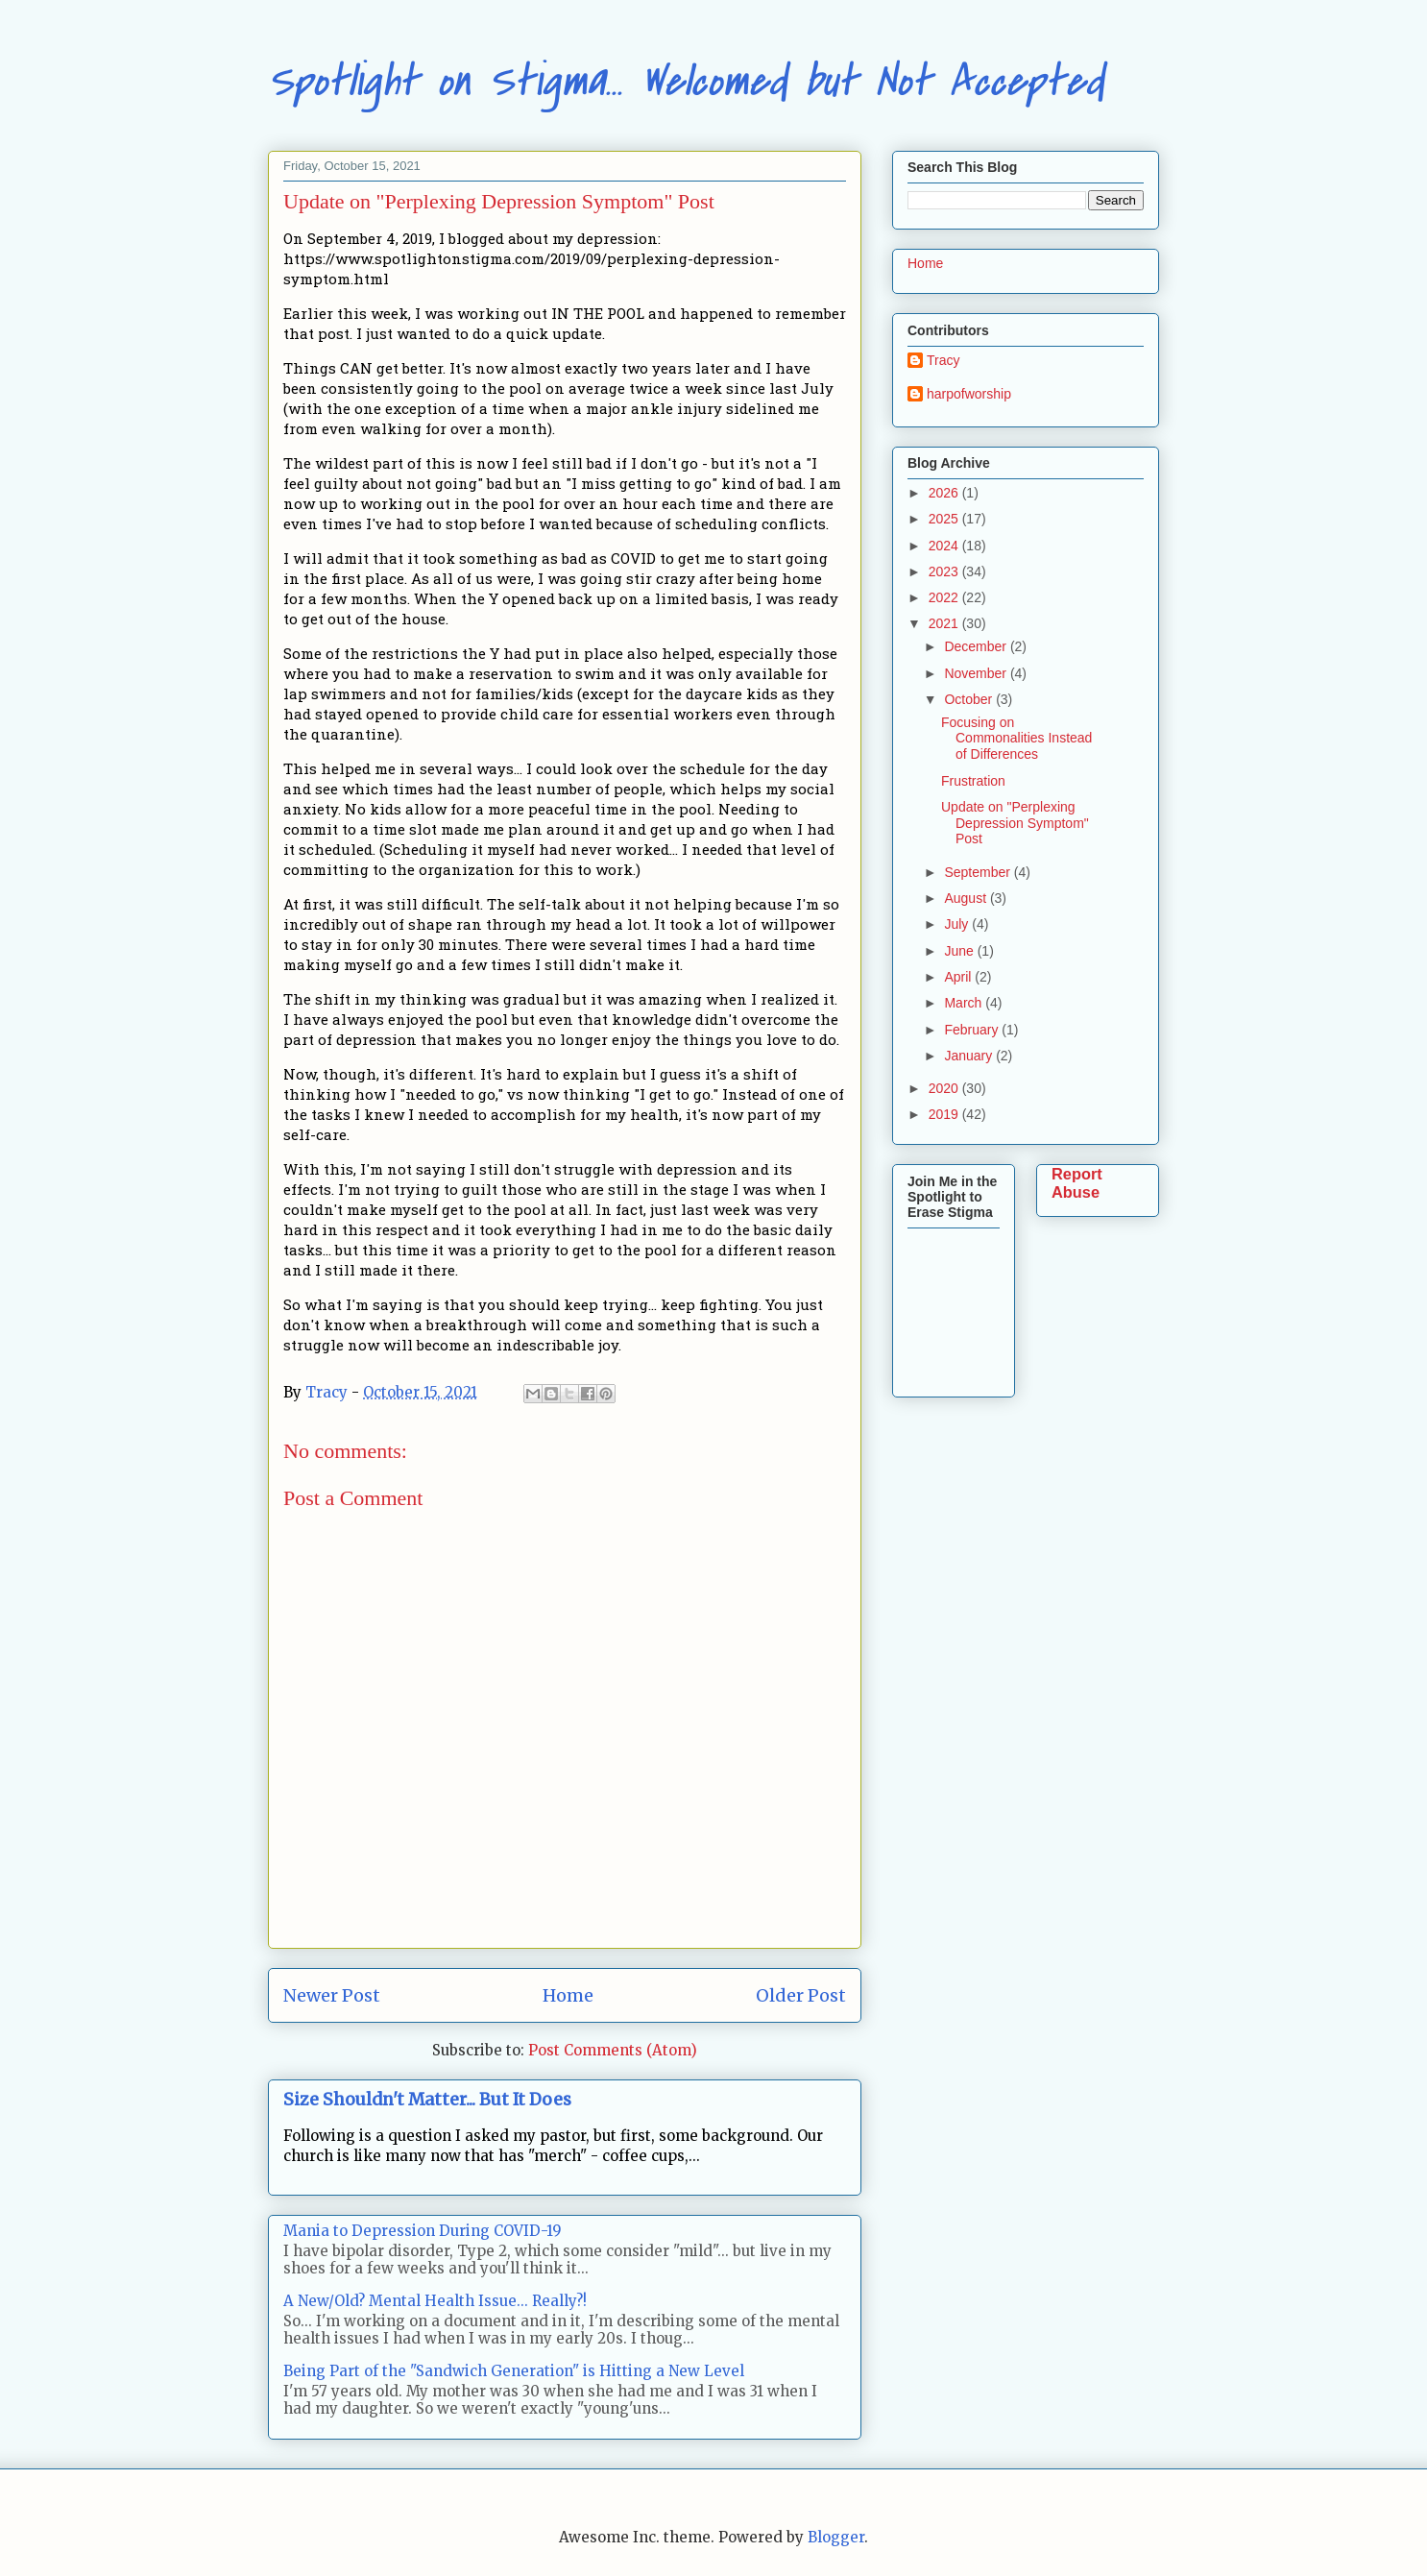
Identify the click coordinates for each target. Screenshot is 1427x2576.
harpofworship (969, 393)
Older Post (801, 1995)
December (976, 646)
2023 (945, 571)
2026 (945, 492)
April (959, 976)
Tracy (943, 360)
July (958, 924)
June (960, 951)
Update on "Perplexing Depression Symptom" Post (1015, 823)
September (978, 872)
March (964, 1002)
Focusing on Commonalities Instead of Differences (1016, 739)
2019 (945, 1114)
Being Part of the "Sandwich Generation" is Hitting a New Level (513, 2371)
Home (568, 1995)
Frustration (973, 781)
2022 (945, 597)
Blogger (836, 2537)
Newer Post (331, 1995)
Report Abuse (1077, 1183)
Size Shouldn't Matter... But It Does (427, 2099)
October (970, 699)
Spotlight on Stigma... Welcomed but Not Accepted (685, 81)
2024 (945, 545)
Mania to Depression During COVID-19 (422, 2231)
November (976, 673)
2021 (945, 623)
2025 (945, 518)
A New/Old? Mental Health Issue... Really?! (435, 2301)
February (973, 1029)
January (970, 1055)
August (966, 898)
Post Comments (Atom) (612, 2050)
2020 (945, 1088)
